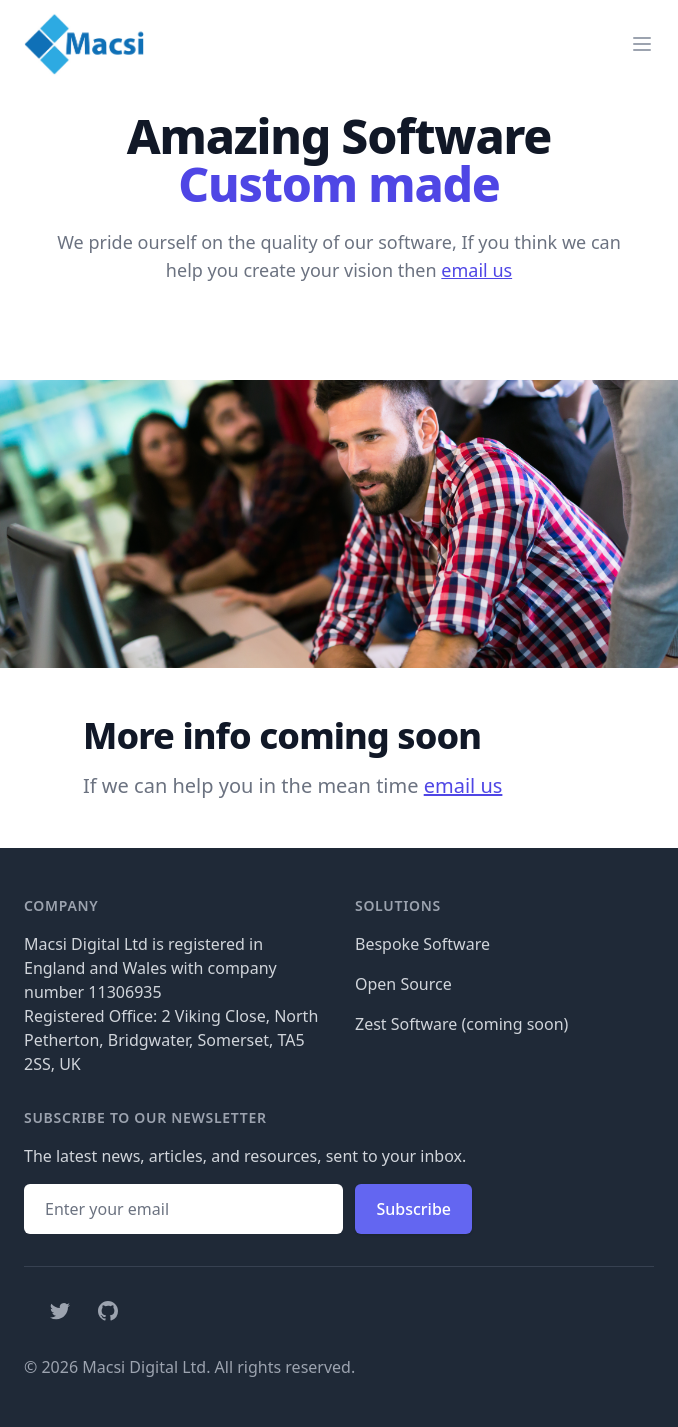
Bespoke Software (422, 944)
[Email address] (183, 1209)
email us (476, 270)
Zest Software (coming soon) (461, 1024)
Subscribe (413, 1209)
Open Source (403, 984)
